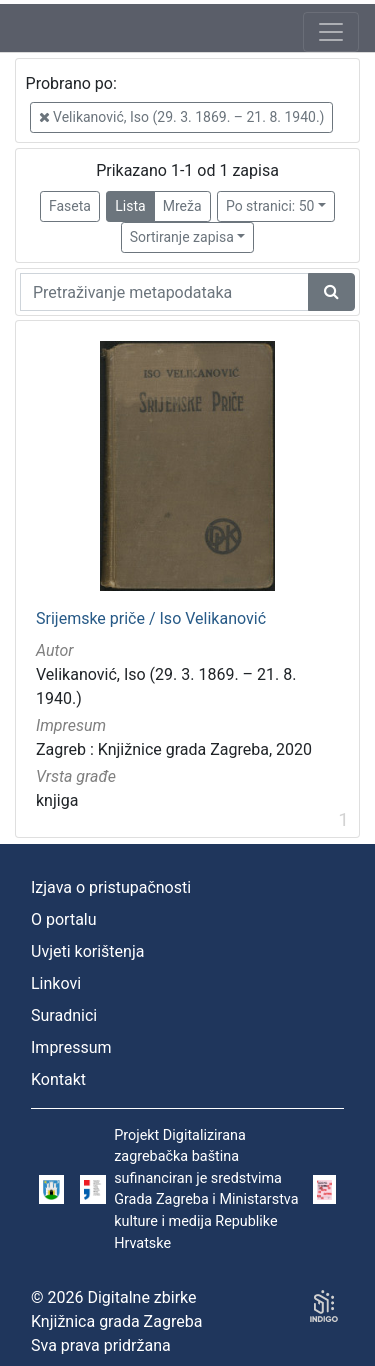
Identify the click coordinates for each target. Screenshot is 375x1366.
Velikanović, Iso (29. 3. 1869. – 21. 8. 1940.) (182, 117)
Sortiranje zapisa (182, 237)
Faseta (70, 206)
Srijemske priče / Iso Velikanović (151, 619)
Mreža (182, 206)
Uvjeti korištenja (87, 951)
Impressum (71, 1047)
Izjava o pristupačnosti (111, 887)
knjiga (57, 800)
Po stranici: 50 (270, 206)
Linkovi (56, 983)
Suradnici (64, 1015)
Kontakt (58, 1079)
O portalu (64, 919)
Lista (130, 206)
